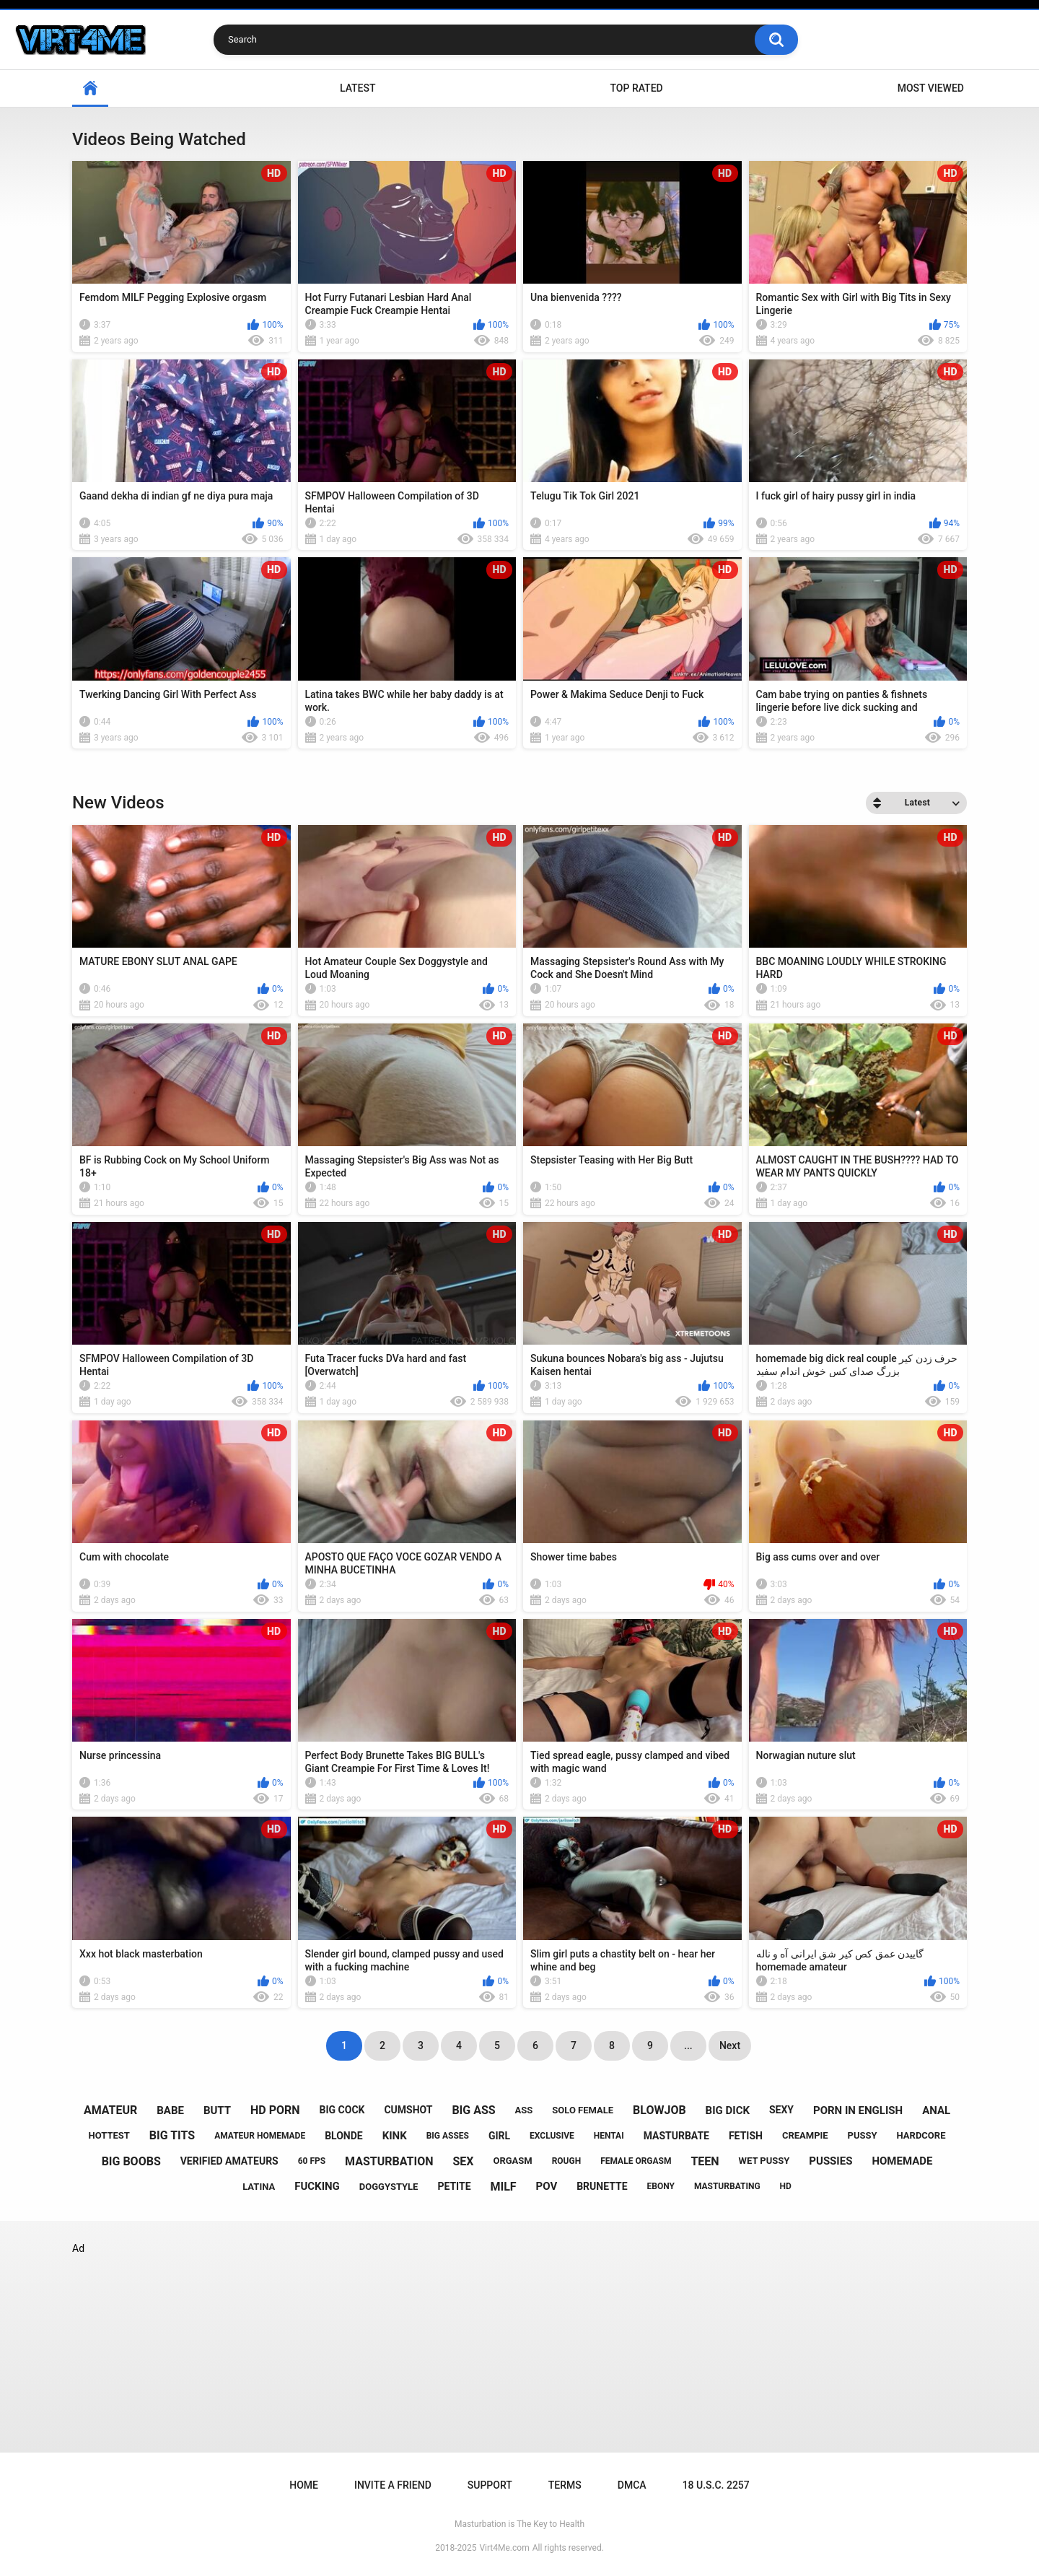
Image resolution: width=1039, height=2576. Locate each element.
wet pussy (764, 2160)
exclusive (552, 2136)
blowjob (659, 2110)
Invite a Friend (392, 2485)
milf (504, 2186)
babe (170, 2110)
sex (462, 2161)
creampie (805, 2135)
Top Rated (636, 88)
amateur (110, 2110)
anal (936, 2110)
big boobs (131, 2161)
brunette (602, 2186)
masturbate (676, 2135)
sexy (781, 2110)
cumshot (408, 2110)
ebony (661, 2186)
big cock (342, 2110)
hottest (109, 2135)
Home (303, 2485)
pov (547, 2186)
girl (499, 2135)
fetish (746, 2135)
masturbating (727, 2186)
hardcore (921, 2135)
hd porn (275, 2110)
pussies (830, 2160)
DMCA (632, 2485)
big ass (473, 2110)
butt (217, 2110)
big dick (728, 2110)
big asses (447, 2136)
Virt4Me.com (504, 2548)
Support (490, 2485)
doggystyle (388, 2186)
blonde (344, 2135)
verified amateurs (229, 2161)
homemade (902, 2160)
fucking (317, 2186)
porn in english (858, 2110)
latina (258, 2186)
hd (786, 2186)
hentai (609, 2136)
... (688, 2045)
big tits (172, 2135)
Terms (565, 2485)
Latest (358, 88)
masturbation (389, 2161)
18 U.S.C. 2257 (716, 2485)
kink (394, 2135)
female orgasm (635, 2161)
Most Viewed (931, 88)
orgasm (512, 2160)
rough (567, 2161)
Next (729, 2045)
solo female (582, 2110)
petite (453, 2186)
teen (705, 2161)
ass (524, 2110)
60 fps (311, 2161)
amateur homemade (259, 2136)
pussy (862, 2135)
